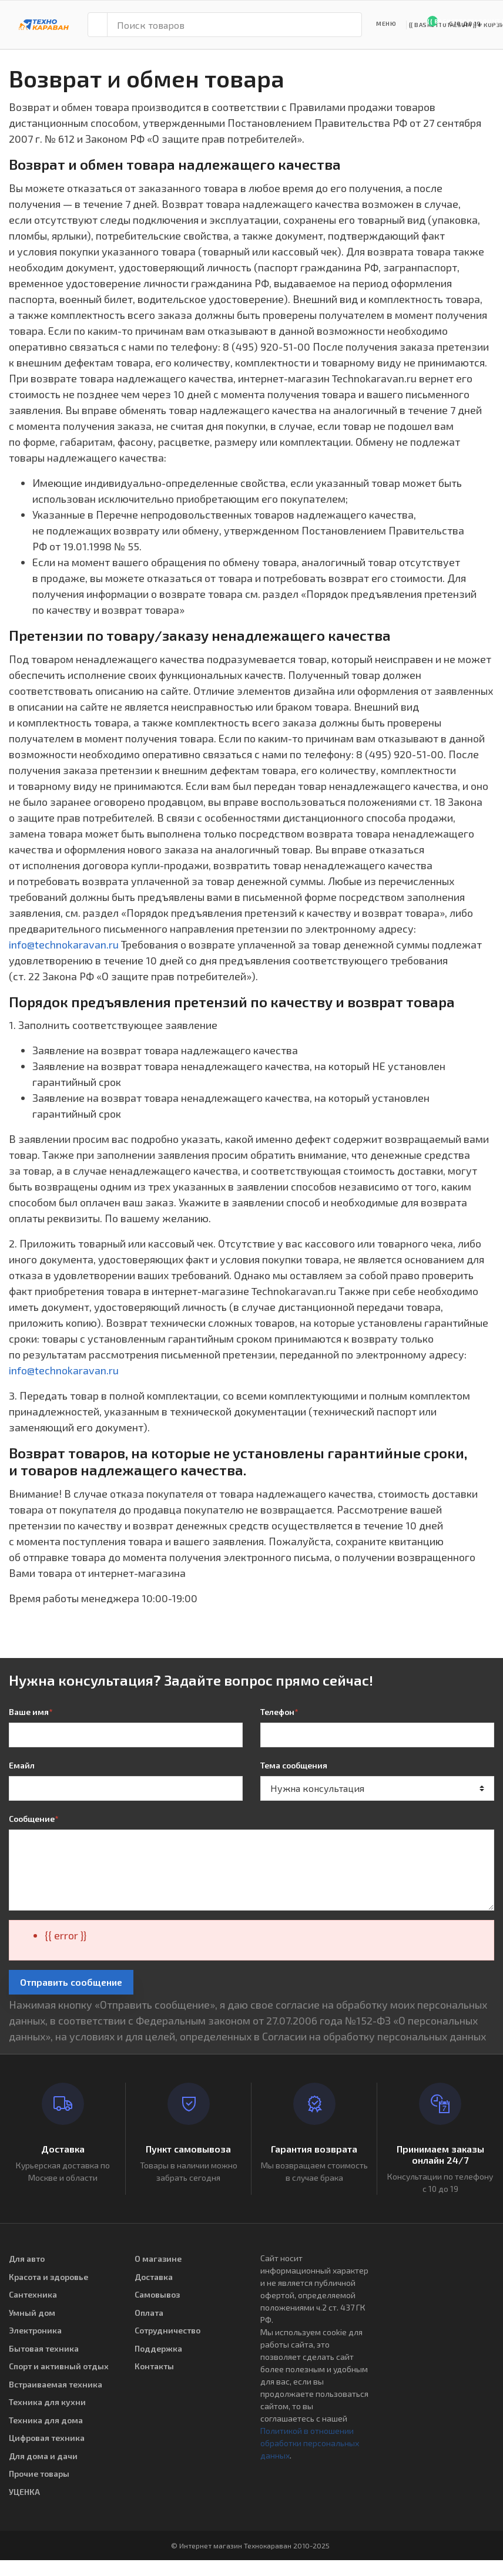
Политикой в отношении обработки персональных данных (309, 2443)
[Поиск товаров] (234, 24)
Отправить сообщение (71, 1982)
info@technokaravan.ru (64, 944)
